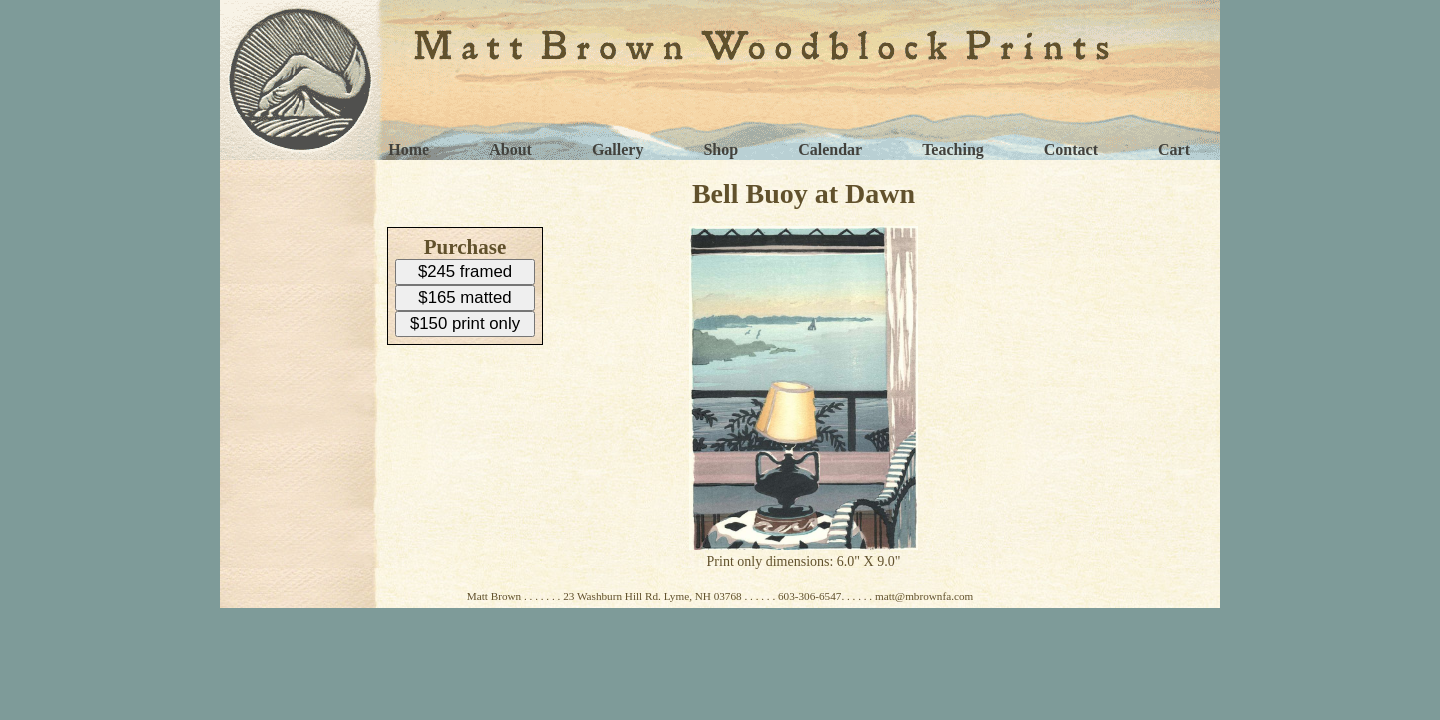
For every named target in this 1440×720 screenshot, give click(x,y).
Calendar (830, 149)
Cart (1174, 149)
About (510, 149)
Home (408, 149)
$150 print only (465, 323)
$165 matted (464, 297)
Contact (1071, 149)
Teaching (953, 149)
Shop (720, 149)
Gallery (618, 149)
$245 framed (465, 271)
